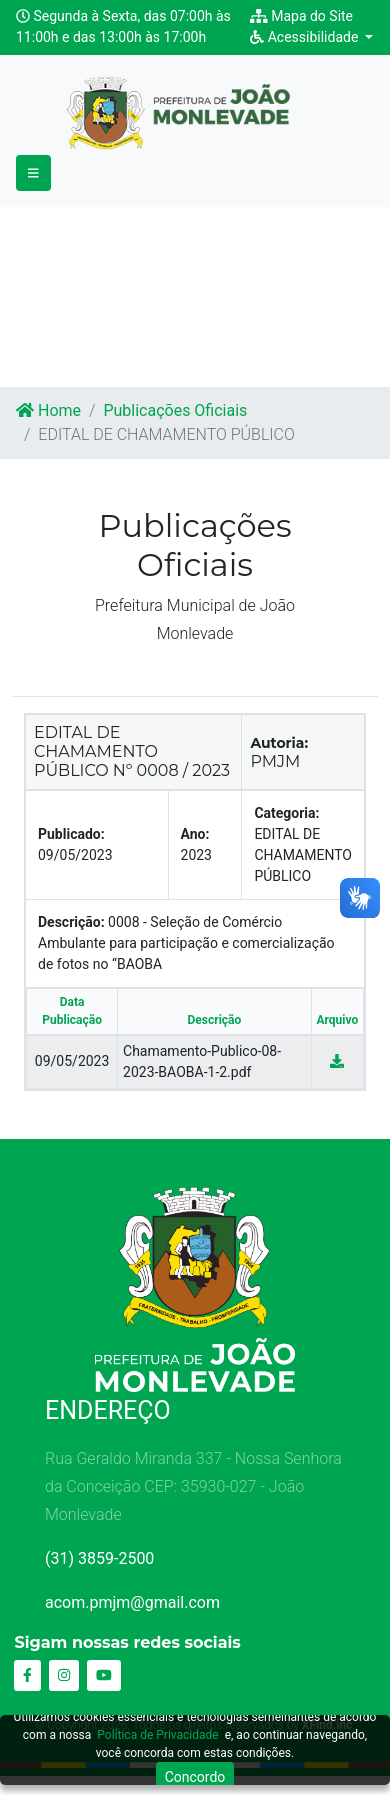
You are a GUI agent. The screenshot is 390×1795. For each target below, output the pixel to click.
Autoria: (279, 743)
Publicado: (71, 834)
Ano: (195, 834)
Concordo (195, 1777)
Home (48, 410)
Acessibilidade (306, 37)
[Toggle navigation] (33, 173)
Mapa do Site (301, 16)
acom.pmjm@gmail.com (132, 1602)
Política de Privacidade (157, 1735)
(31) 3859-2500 (99, 1558)
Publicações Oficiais (175, 410)
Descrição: (71, 922)
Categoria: (286, 813)
